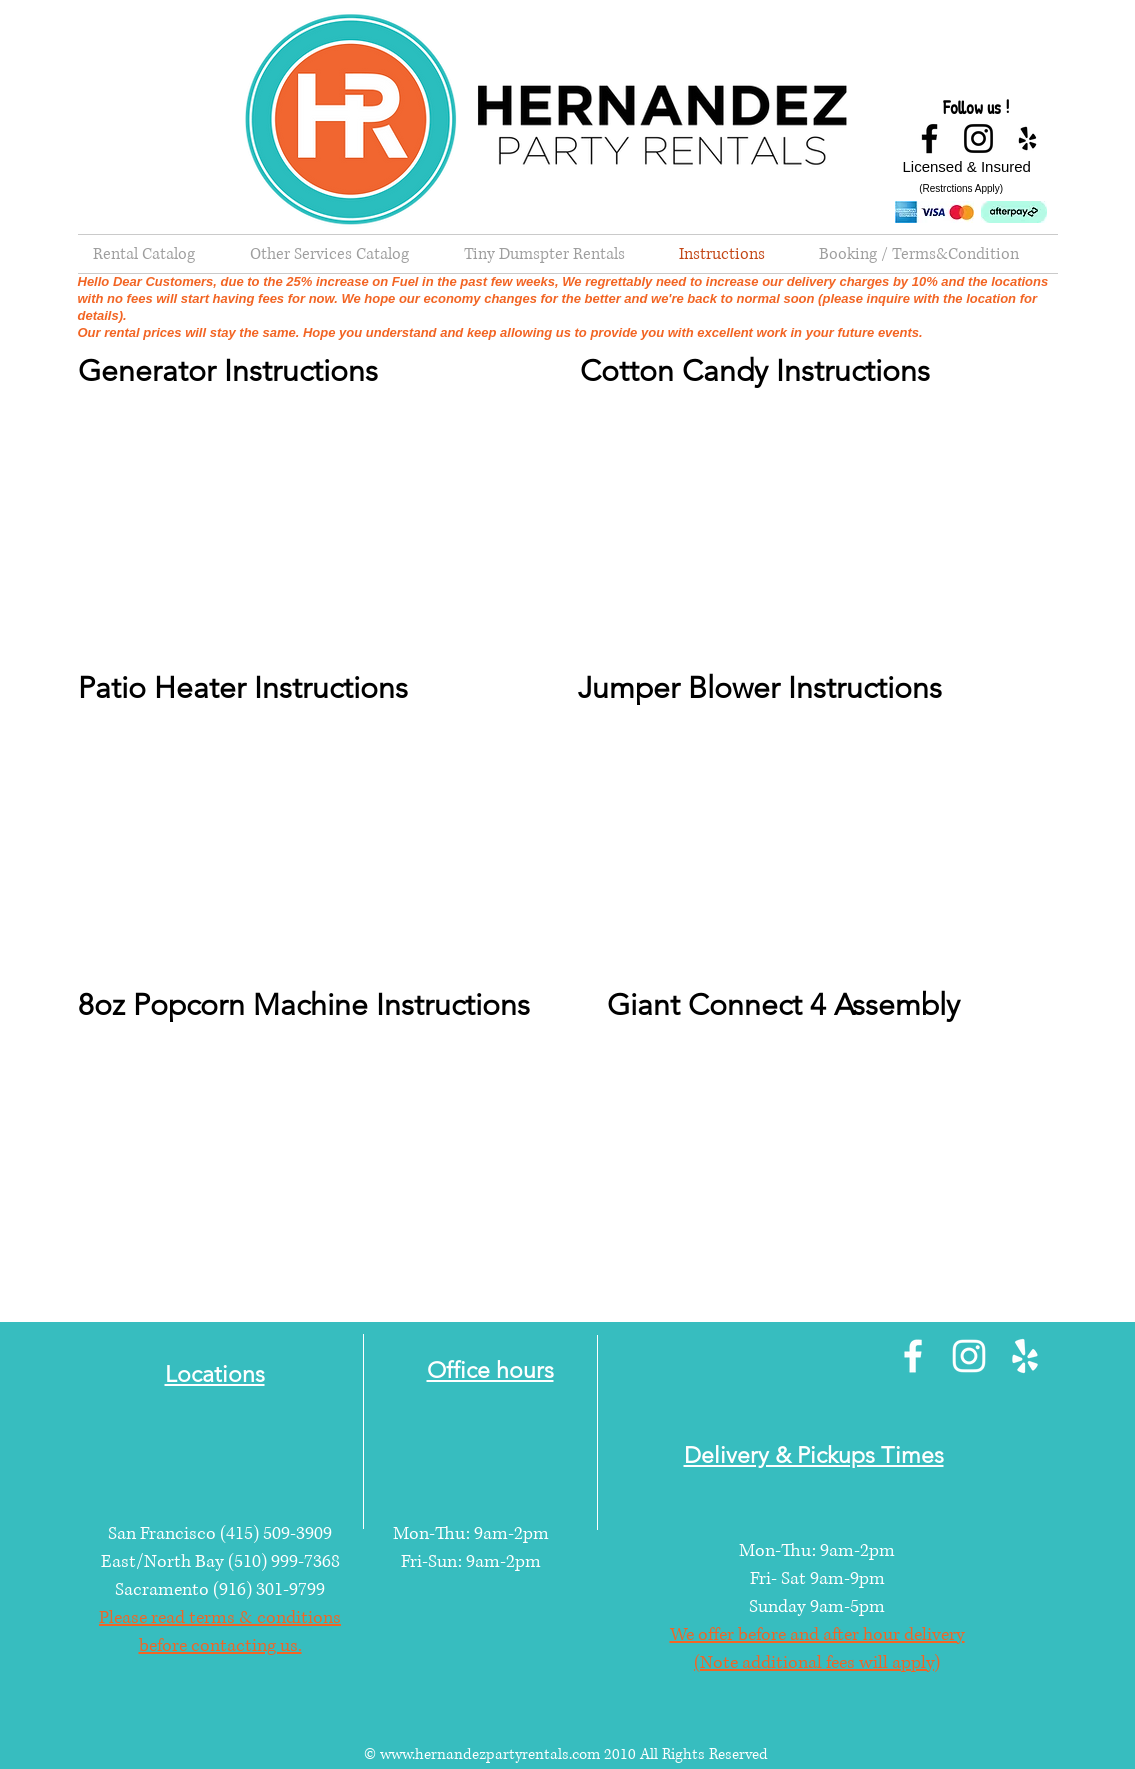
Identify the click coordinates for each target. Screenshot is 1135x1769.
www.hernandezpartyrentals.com (490, 1754)
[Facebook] (929, 138)
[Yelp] (1027, 138)
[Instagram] (978, 138)
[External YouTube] (318, 528)
